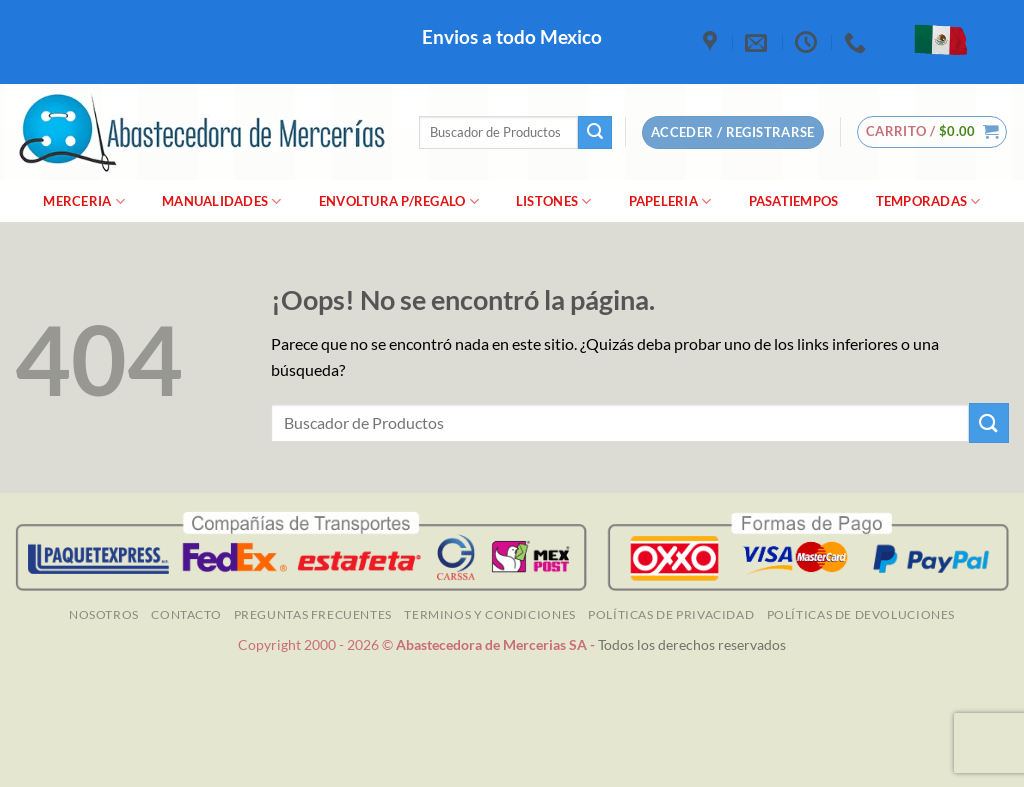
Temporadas (928, 201)
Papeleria (670, 201)
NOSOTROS (104, 614)
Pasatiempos (794, 201)
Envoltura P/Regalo (399, 201)
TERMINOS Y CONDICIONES (489, 614)
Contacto (186, 614)
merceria (84, 201)
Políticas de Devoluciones (861, 614)
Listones (554, 201)
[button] (932, 132)
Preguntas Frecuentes (313, 614)
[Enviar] (595, 133)
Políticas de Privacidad (671, 614)
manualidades (222, 201)
